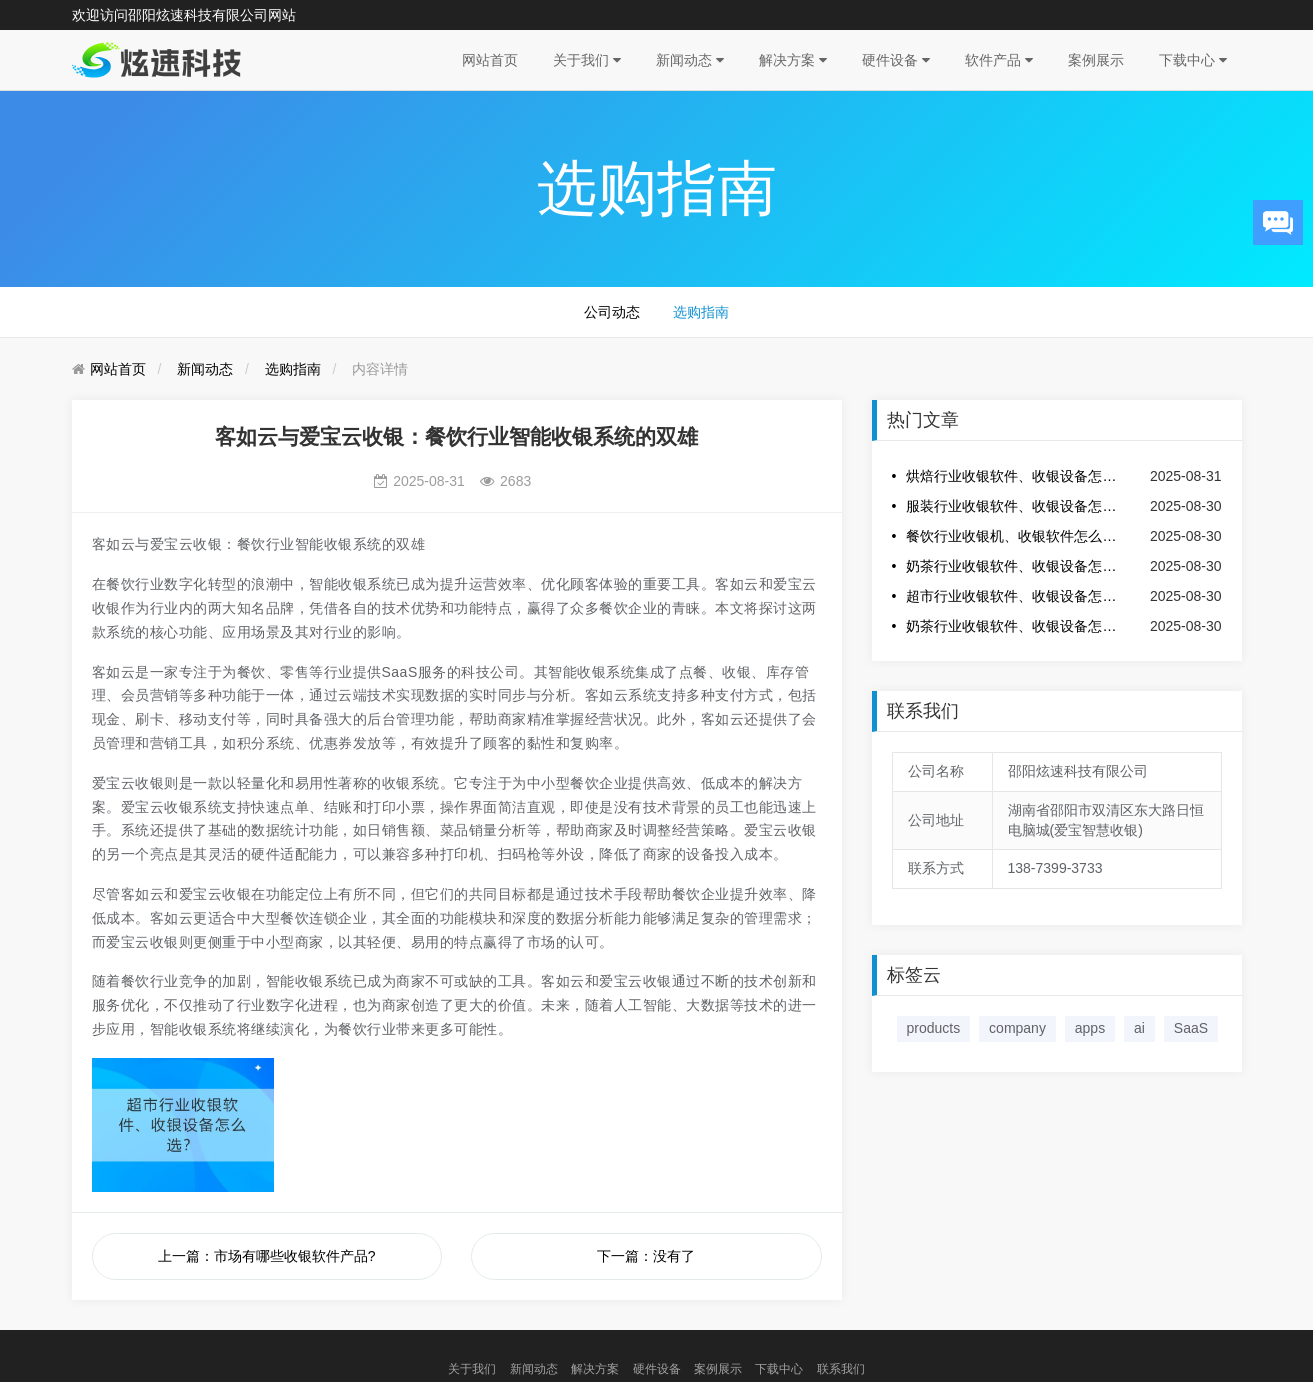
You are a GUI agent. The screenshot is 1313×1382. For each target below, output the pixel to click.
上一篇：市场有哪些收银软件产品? (267, 1256)
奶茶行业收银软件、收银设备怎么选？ (1014, 566)
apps (1090, 1028)
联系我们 (841, 1369)
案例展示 (1096, 60)
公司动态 (612, 312)
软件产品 (999, 60)
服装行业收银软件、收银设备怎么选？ (1014, 506)
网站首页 (490, 60)
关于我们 (587, 60)
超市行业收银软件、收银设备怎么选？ (1014, 596)
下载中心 (1193, 60)
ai (1139, 1028)
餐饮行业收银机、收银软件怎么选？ (1014, 536)
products (934, 1028)
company (1017, 1028)
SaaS (1191, 1028)
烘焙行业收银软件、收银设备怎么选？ (1014, 476)
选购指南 (701, 312)
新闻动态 (690, 60)
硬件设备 (896, 60)
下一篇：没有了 (646, 1256)
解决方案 (793, 60)
